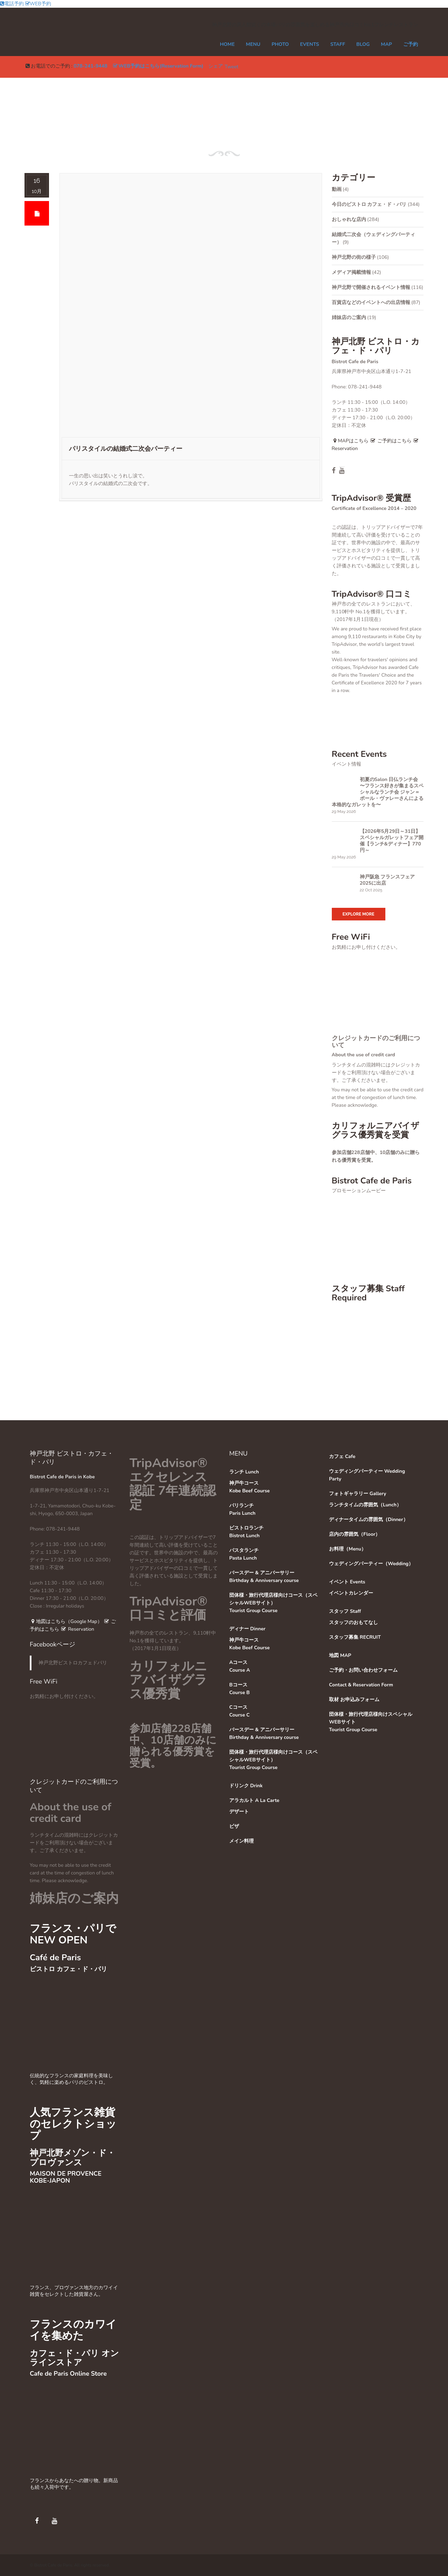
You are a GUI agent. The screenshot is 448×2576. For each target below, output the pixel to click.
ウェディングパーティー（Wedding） (371, 1563)
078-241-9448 (90, 66)
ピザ (234, 1826)
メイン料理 (241, 1841)
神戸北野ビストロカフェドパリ (72, 1662)
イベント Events (347, 1582)
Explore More (358, 914)
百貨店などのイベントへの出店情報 (371, 302)
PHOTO (280, 44)
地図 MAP (340, 1655)
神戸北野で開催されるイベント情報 (371, 287)
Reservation (77, 1629)
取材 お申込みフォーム (354, 1699)
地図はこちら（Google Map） (66, 1621)
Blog (363, 44)
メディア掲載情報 (351, 272)
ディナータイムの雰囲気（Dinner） (368, 1519)
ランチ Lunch (244, 1472)
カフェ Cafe (342, 1456)
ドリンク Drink (245, 1785)
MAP (386, 44)
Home (227, 44)
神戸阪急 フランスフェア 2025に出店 (387, 880)
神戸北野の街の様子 (354, 257)
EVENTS (309, 44)
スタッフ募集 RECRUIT (355, 1637)
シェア (215, 66)
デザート (239, 1811)
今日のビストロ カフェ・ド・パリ (369, 204)
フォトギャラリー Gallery (357, 1493)
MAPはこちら (350, 440)
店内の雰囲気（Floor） (354, 1534)
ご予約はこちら (391, 440)
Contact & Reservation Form (361, 1684)
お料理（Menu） (347, 1549)
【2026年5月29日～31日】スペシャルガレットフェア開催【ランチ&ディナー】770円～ (392, 841)
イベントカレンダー (351, 1593)
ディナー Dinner (247, 1628)
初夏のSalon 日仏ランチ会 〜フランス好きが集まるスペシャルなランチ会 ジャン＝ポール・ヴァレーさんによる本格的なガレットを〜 (378, 792)
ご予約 (410, 44)
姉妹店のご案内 (349, 317)
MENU (253, 44)
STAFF (337, 44)
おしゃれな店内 (349, 219)
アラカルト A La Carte (254, 1800)
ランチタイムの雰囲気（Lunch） (365, 1504)
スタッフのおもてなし (353, 1622)
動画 (337, 189)
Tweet (231, 66)
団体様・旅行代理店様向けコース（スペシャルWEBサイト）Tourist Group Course (273, 1603)
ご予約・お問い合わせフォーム (363, 1670)
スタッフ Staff (345, 1611)
